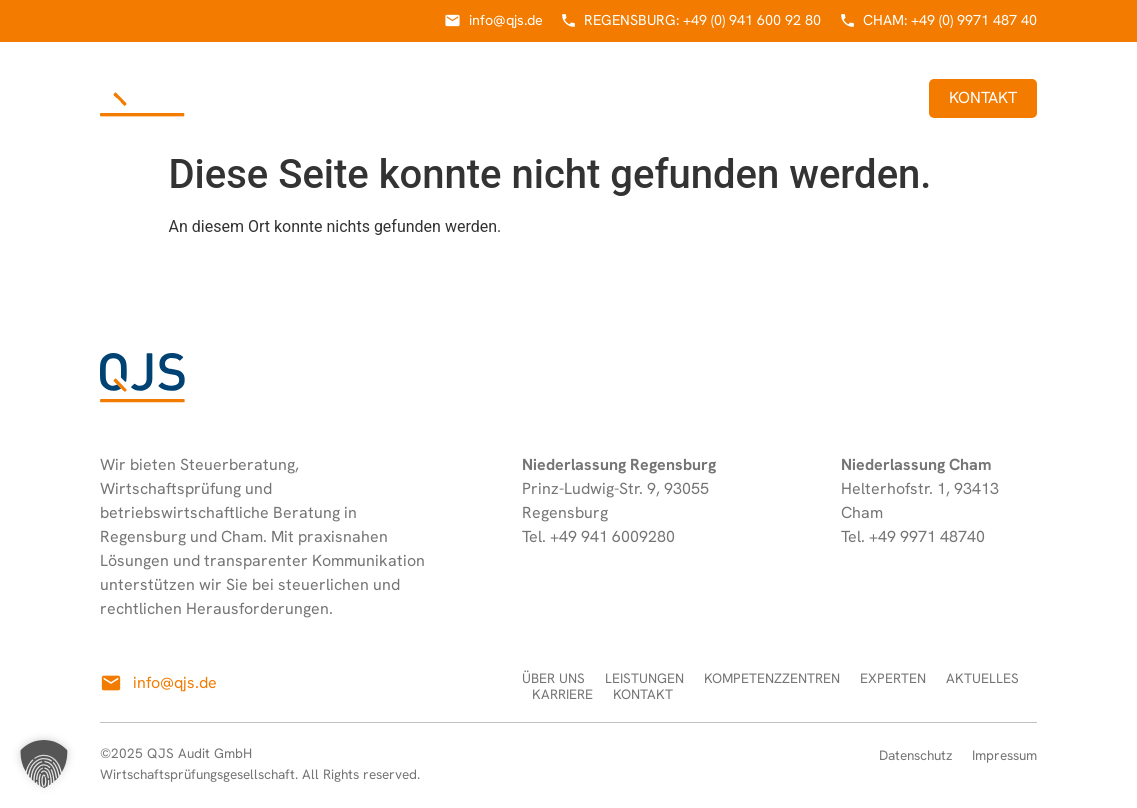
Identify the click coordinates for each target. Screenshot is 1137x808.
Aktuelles (775, 97)
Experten (676, 97)
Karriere (873, 97)
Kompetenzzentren (539, 97)
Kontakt (983, 97)
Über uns (289, 97)
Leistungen (393, 97)
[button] (44, 764)
